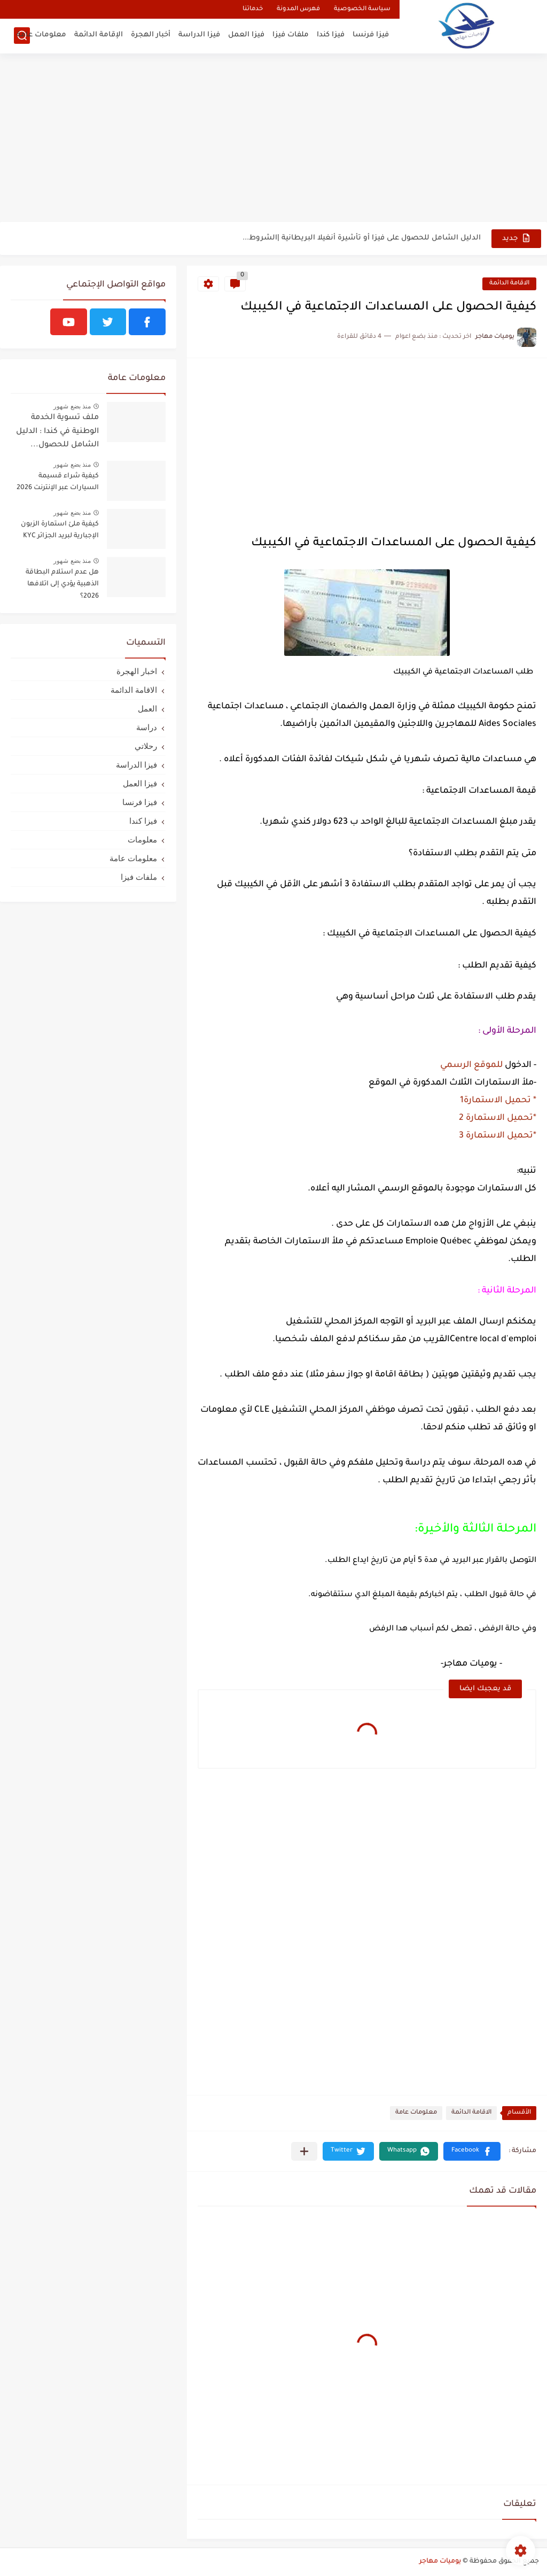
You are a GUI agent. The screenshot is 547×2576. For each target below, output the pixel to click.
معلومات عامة (41, 35)
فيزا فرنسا (371, 35)
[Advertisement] (273, 139)
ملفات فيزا (290, 35)
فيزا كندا (331, 35)
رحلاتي (146, 746)
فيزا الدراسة (199, 35)
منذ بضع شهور (72, 406)
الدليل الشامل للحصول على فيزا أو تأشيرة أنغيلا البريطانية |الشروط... (362, 238)
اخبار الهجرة (136, 671)
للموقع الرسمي (470, 1065)
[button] (472, 2151)
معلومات (142, 839)
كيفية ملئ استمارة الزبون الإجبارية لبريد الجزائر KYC (60, 530)
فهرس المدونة (298, 9)
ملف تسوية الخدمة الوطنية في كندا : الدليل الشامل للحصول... (57, 432)
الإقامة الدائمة (98, 35)
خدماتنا (253, 9)
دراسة (146, 727)
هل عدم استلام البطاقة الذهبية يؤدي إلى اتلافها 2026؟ (62, 584)
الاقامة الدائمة (509, 283)
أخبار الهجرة (150, 35)
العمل (147, 708)
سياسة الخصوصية (362, 9)
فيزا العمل (246, 35)
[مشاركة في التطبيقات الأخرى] (304, 2151)
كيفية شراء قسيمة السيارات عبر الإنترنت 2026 (58, 482)
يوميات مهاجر (440, 2561)
